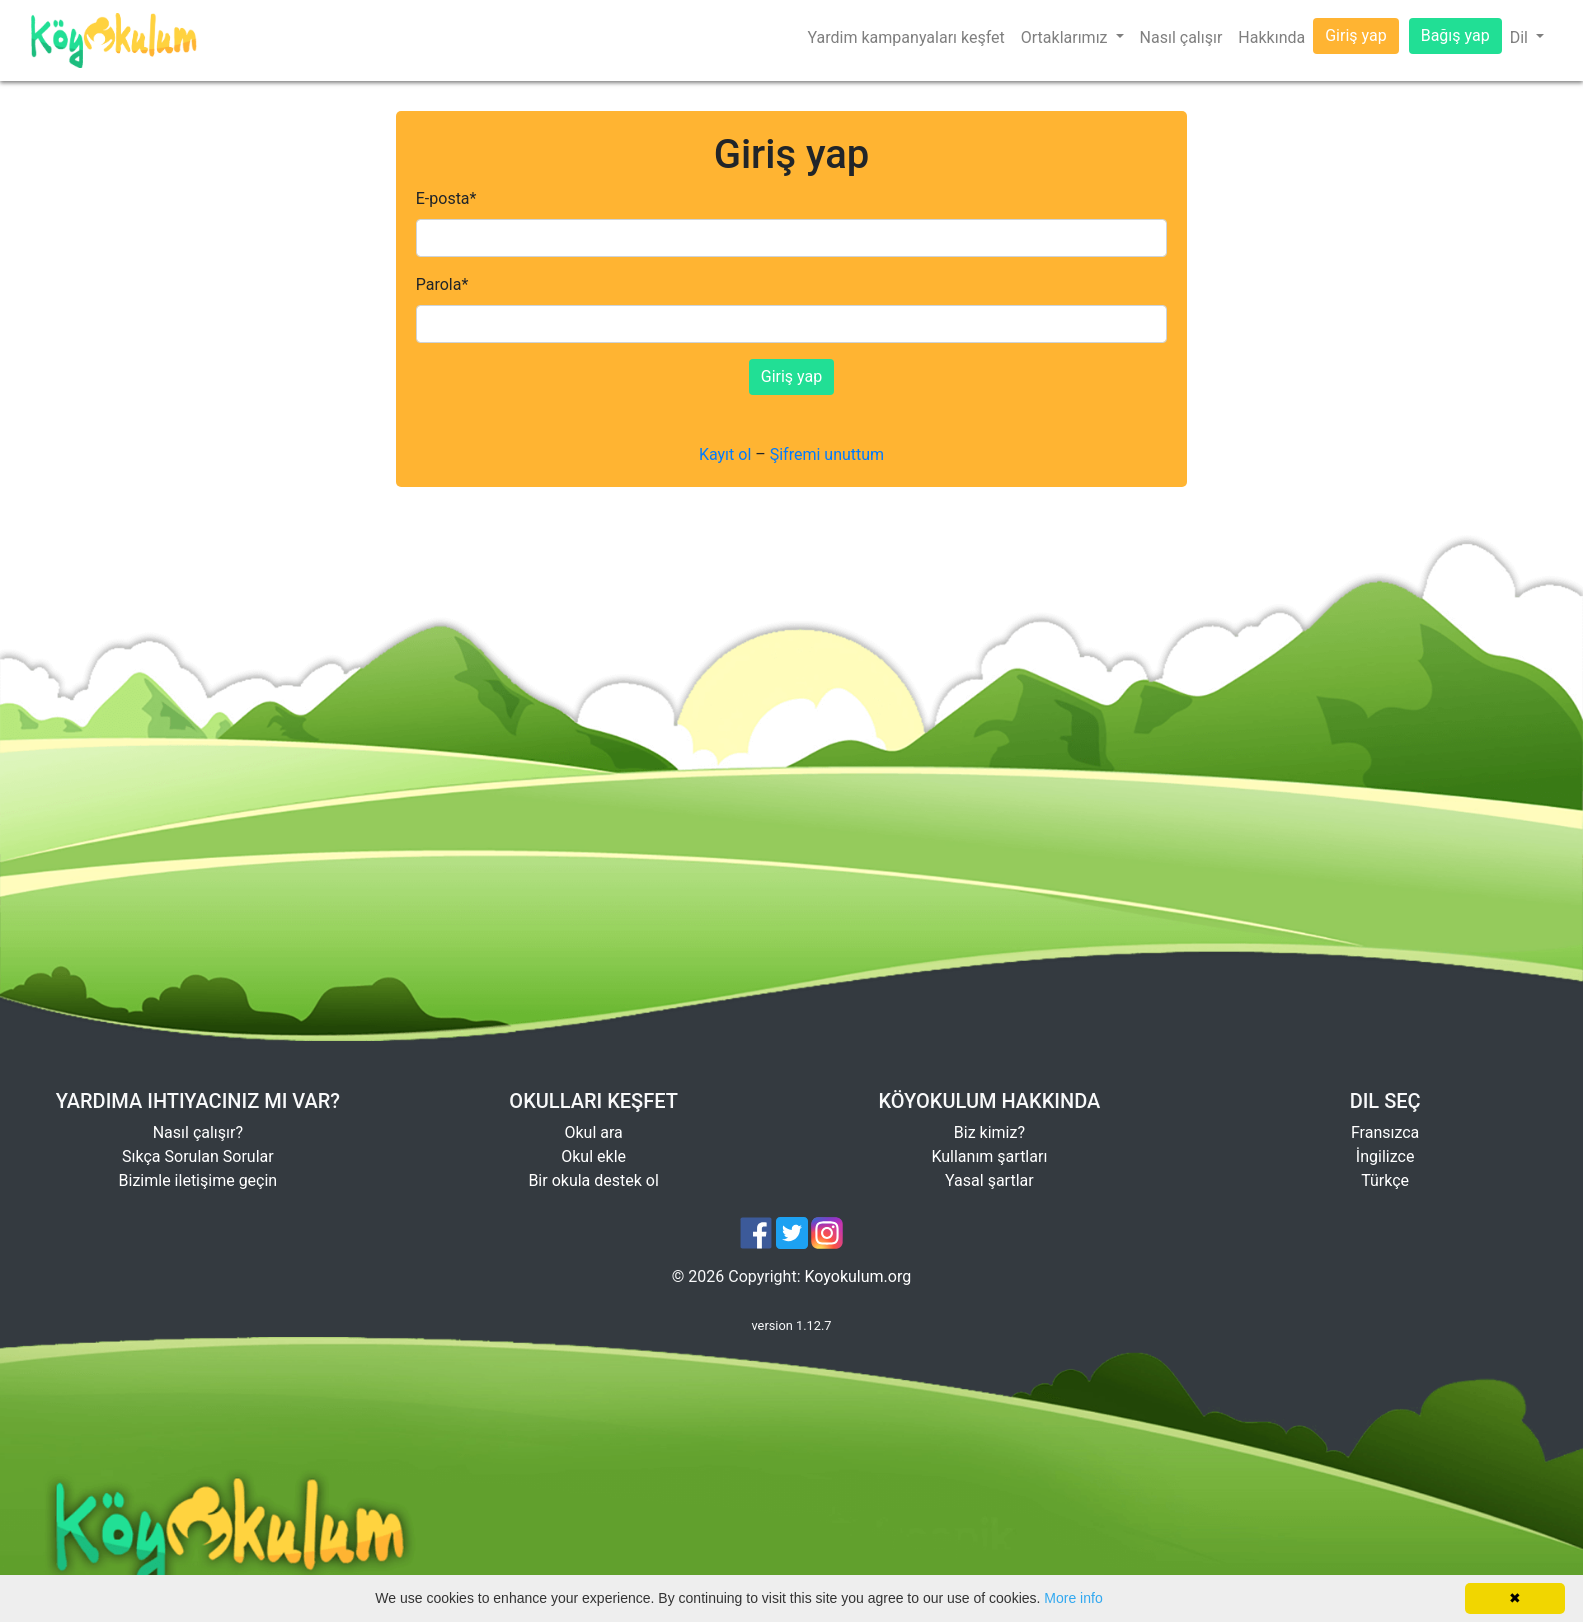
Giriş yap (1355, 35)
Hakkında (1271, 37)
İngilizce (1385, 1156)
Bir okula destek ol (593, 1180)
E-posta (446, 198)
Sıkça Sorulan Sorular (198, 1156)
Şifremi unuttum (827, 454)
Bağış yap (1455, 35)
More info (1073, 1598)
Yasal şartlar (989, 1180)
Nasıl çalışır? (198, 1132)
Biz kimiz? (989, 1132)
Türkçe (1385, 1180)
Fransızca (1385, 1132)
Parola (442, 284)
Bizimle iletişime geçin (198, 1180)
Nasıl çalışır (1181, 37)
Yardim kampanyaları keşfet (906, 37)
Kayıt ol (725, 454)
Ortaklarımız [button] (1066, 37)
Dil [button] (1521, 37)
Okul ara (593, 1132)
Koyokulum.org (858, 1276)
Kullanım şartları (989, 1156)
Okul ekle (593, 1156)
